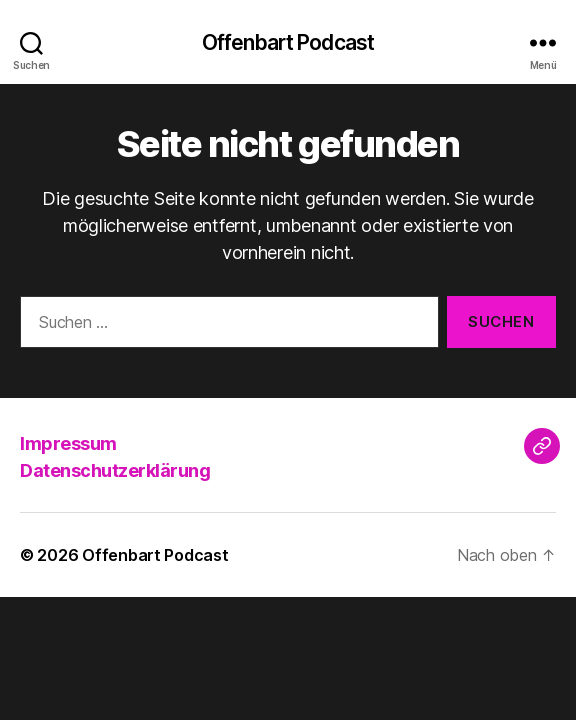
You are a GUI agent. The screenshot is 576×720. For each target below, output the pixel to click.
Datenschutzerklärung (115, 470)
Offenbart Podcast (288, 42)
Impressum (68, 443)
